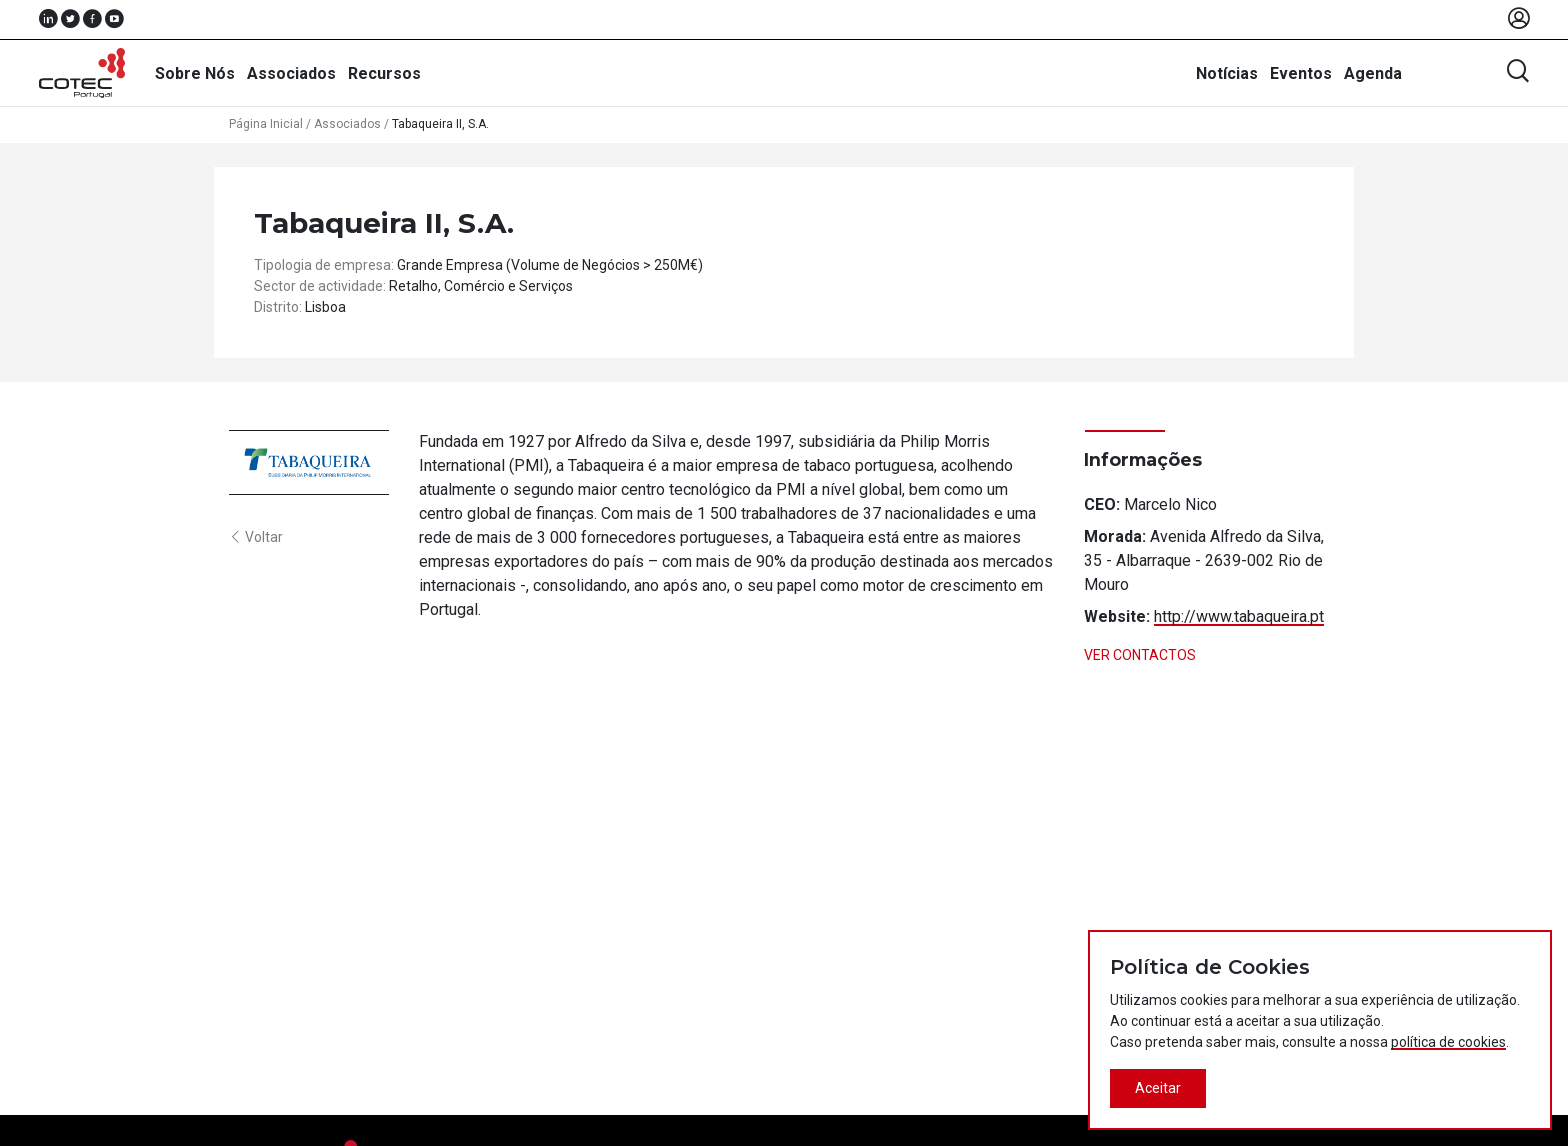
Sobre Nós (195, 73)
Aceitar (1158, 1088)
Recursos (384, 73)
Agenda (1373, 73)
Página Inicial (266, 124)
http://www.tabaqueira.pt (1239, 616)
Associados (291, 73)
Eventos (1301, 73)
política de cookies (1448, 1042)
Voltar (256, 537)
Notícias (1227, 73)
